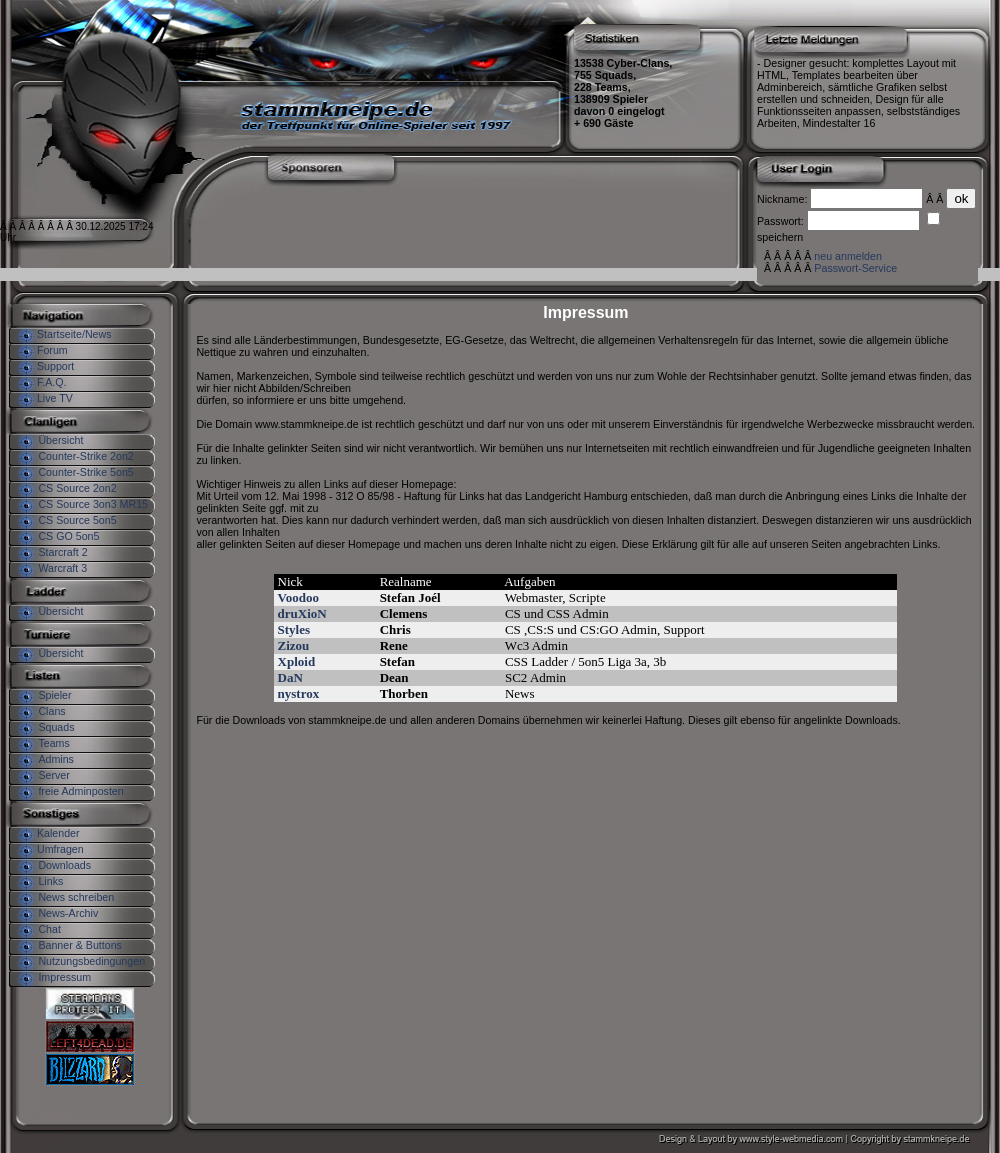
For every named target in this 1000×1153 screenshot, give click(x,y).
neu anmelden (848, 256)
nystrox (299, 693)
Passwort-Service (855, 268)
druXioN (302, 613)
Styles (294, 629)
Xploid (297, 661)
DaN (290, 677)
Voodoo (298, 597)
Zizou (294, 645)
